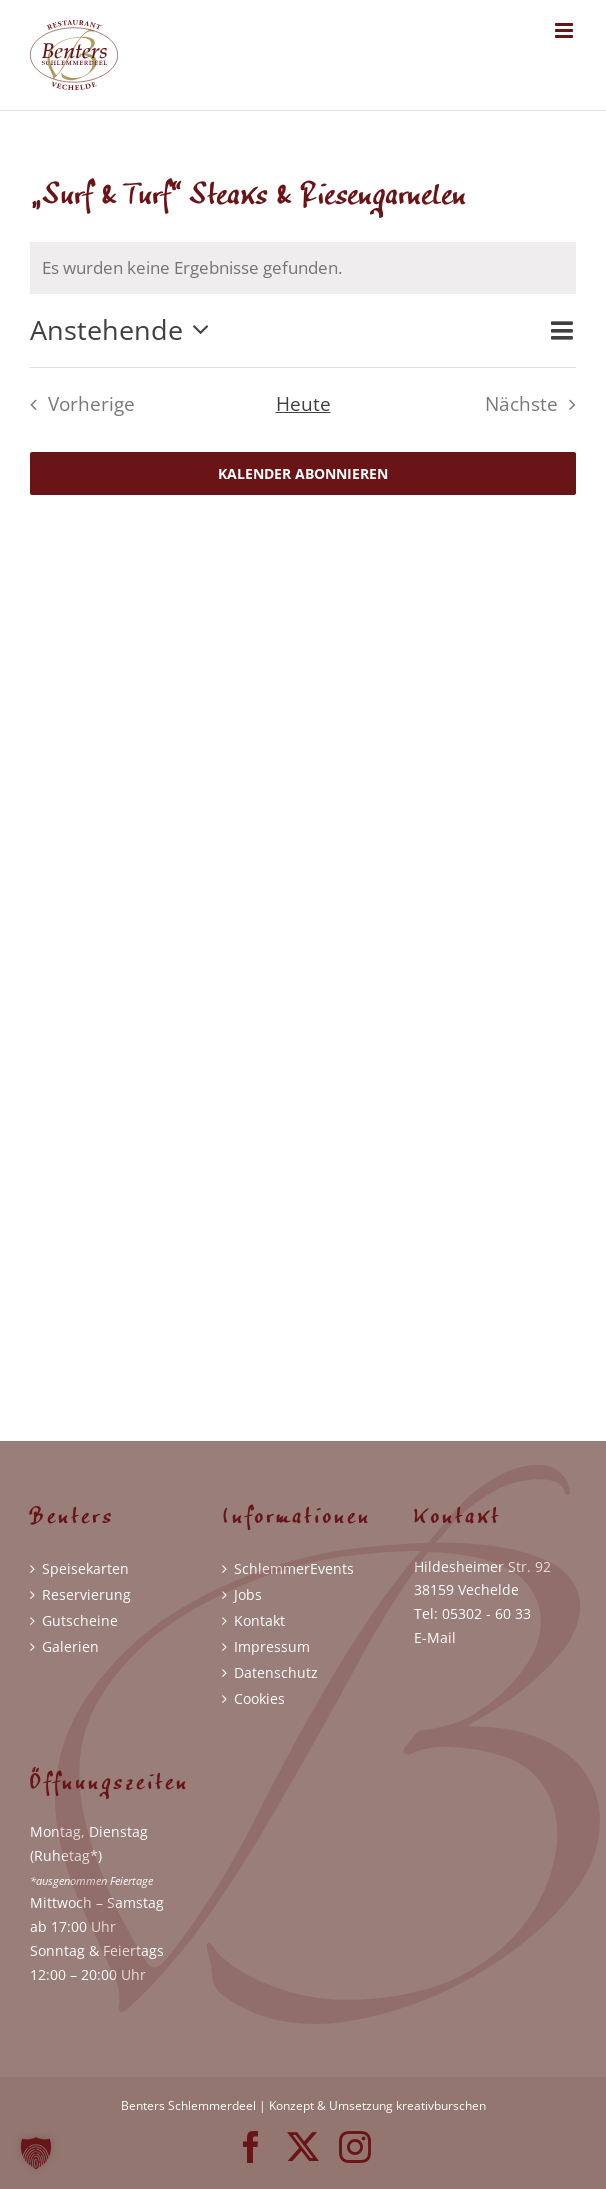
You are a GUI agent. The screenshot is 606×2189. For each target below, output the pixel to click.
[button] (36, 2153)
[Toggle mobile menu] (565, 30)
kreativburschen (441, 2105)
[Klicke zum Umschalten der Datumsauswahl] (125, 330)
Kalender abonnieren (303, 473)
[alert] (303, 268)
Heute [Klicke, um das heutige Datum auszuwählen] (303, 403)
